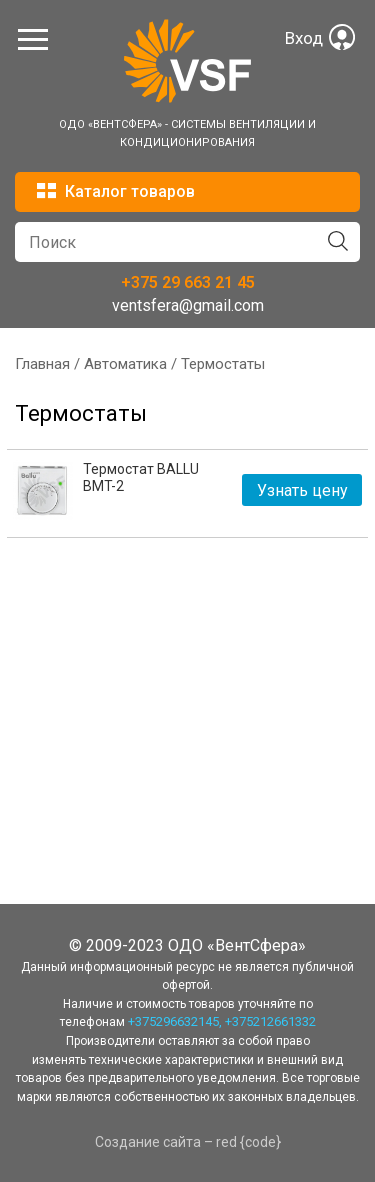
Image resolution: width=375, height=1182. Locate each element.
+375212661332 (270, 1021)
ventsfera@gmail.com (188, 305)
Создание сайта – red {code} (188, 1142)
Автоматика (125, 364)
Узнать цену (302, 490)
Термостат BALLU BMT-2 (141, 477)
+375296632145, (175, 1021)
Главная (42, 364)
